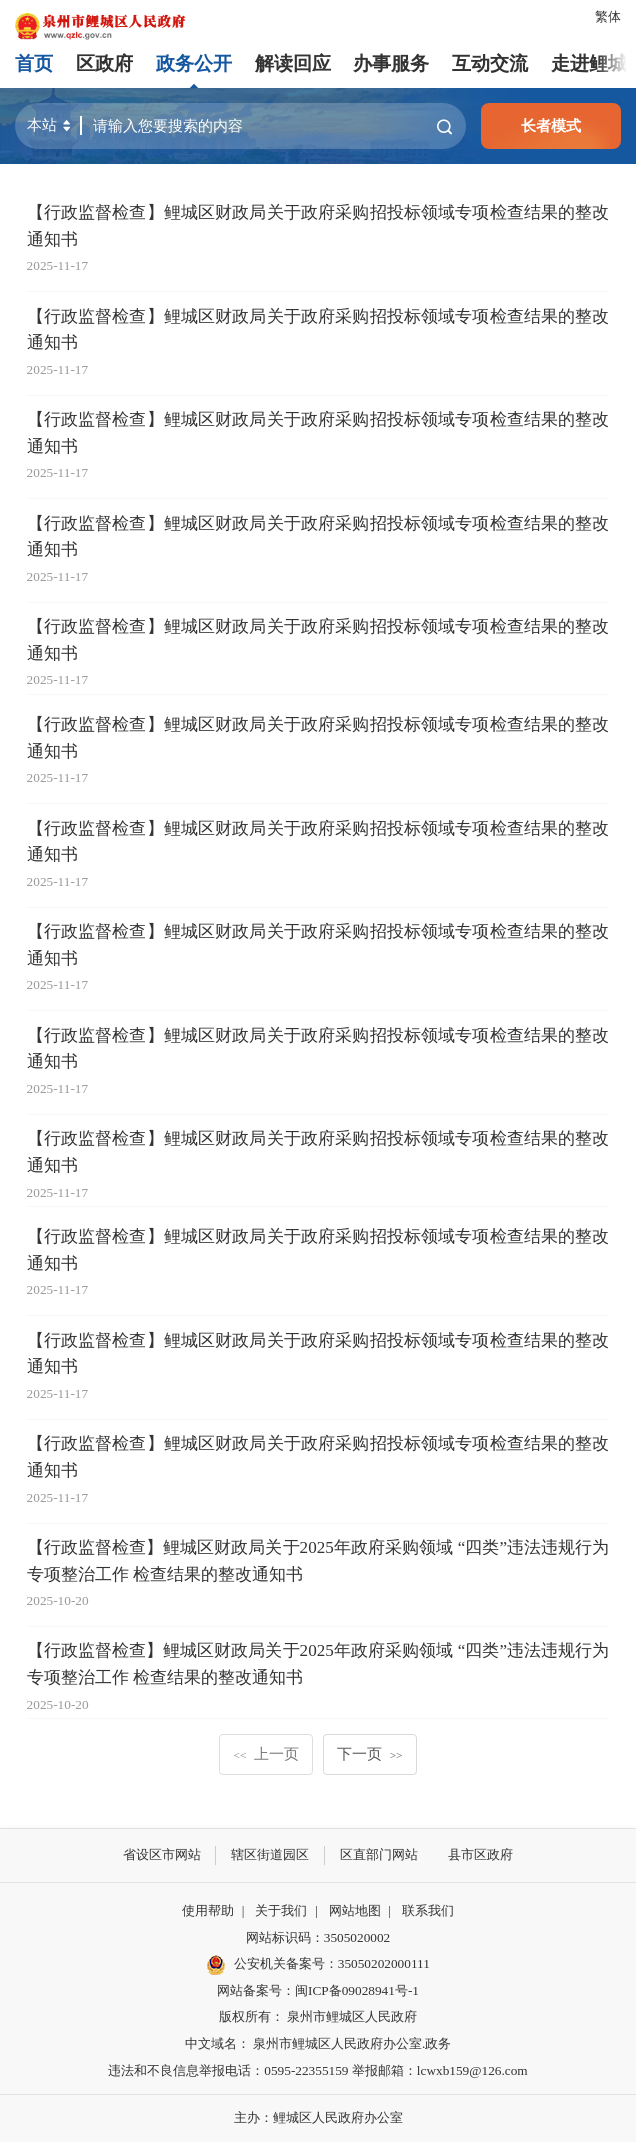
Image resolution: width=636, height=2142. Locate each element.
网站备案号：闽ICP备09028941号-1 (318, 1990)
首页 (34, 63)
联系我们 (428, 1910)
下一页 (369, 1753)
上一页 (266, 1753)
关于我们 (281, 1910)
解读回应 (293, 63)
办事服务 (391, 63)
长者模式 (551, 125)
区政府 (104, 63)
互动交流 (490, 63)
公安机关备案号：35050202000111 (318, 1965)
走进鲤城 (589, 63)
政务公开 (194, 63)
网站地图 (355, 1910)
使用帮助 (208, 1910)
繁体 (608, 16)
